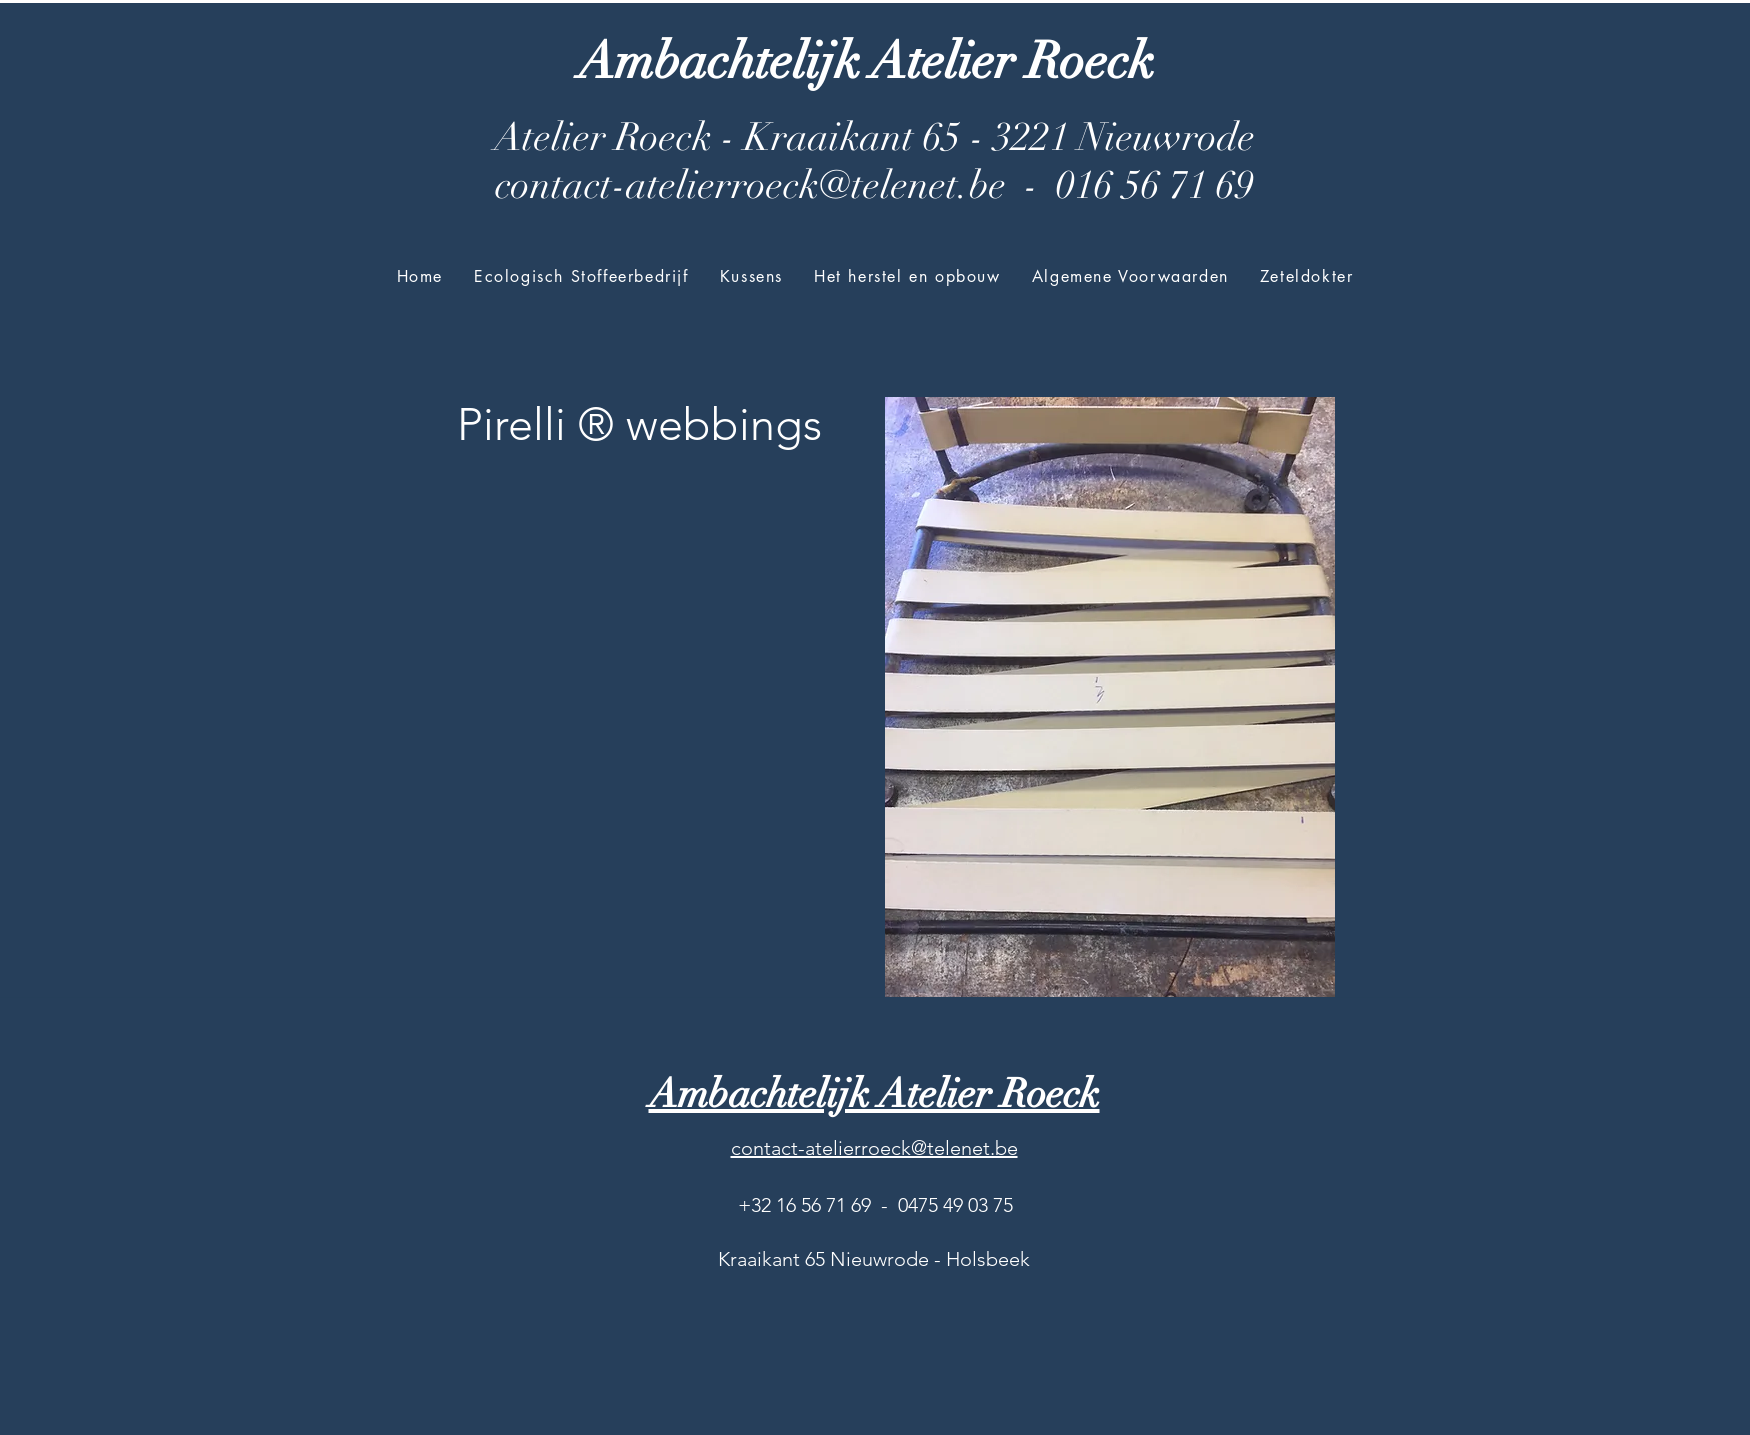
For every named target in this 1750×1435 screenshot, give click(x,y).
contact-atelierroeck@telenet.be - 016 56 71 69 (874, 185)
